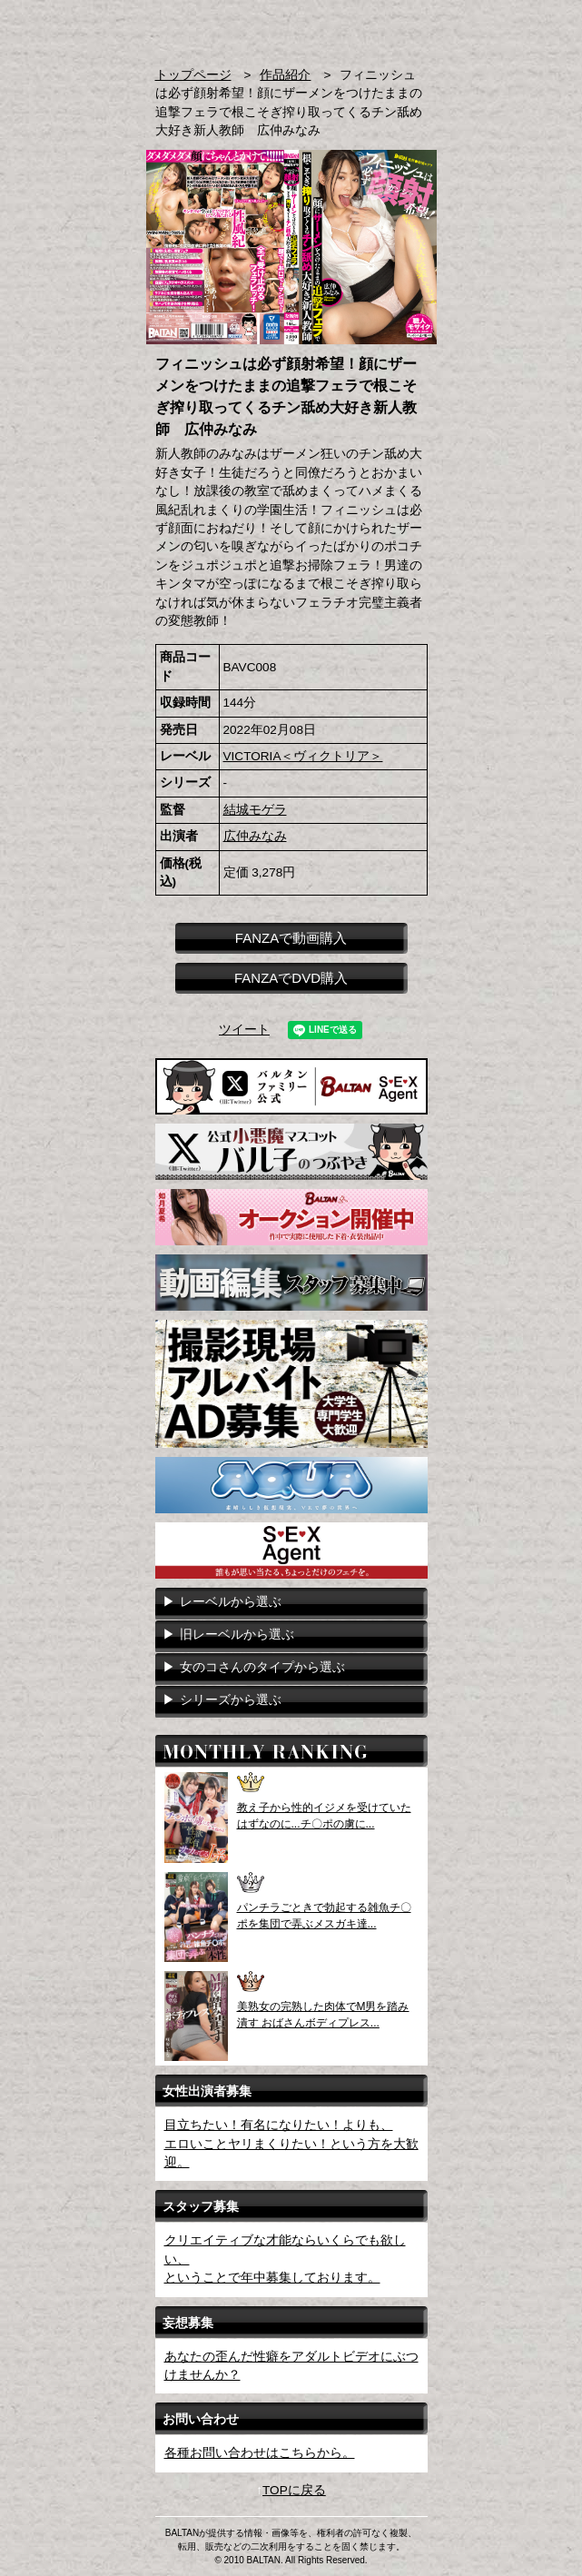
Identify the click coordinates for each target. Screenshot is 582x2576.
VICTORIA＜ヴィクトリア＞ (303, 756)
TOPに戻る (294, 2490)
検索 (383, 26)
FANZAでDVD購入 (291, 978)
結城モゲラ (255, 810)
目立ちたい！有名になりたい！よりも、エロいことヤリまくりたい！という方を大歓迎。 (291, 2143)
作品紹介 (285, 75)
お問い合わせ (418, 26)
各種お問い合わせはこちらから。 (259, 2453)
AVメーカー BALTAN (216, 35)
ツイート (244, 1029)
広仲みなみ (255, 836)
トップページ (193, 75)
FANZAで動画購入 (291, 938)
